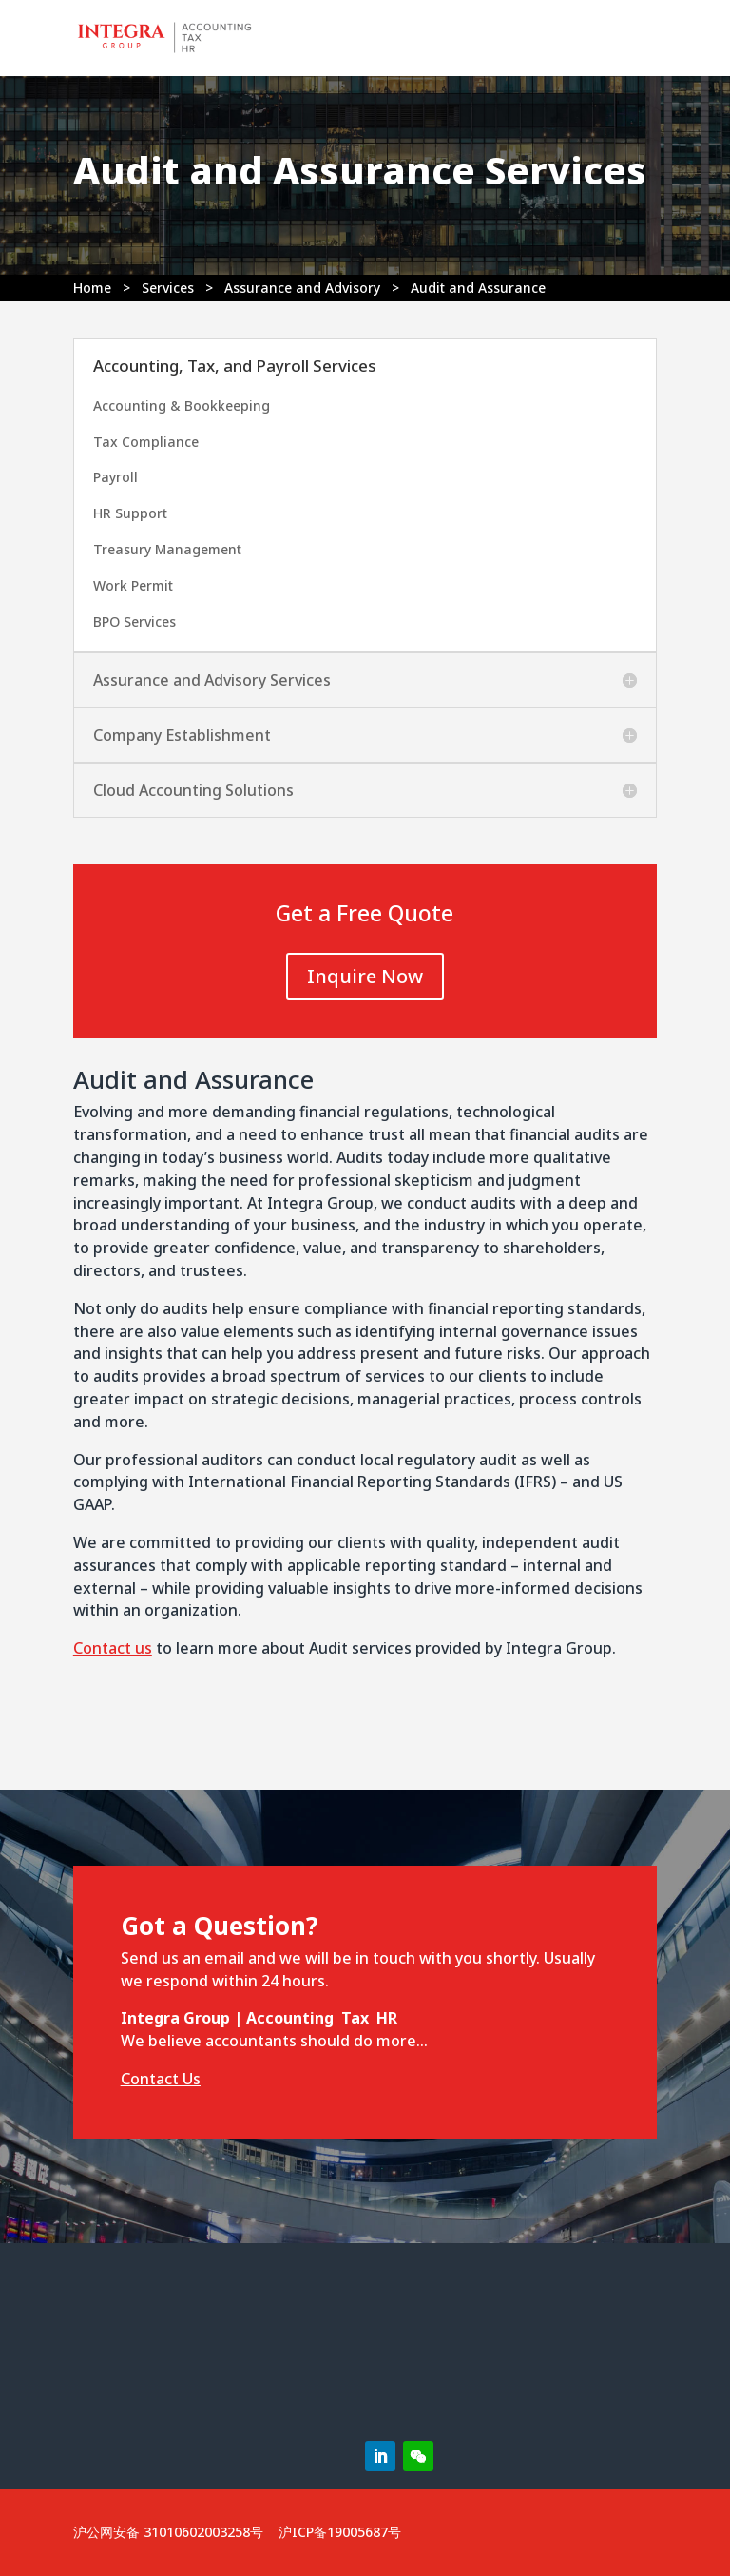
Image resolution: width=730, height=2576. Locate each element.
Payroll (115, 477)
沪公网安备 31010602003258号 (168, 2532)
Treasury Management (167, 549)
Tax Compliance (146, 442)
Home (92, 288)
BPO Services (134, 621)
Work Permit (133, 585)
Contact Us (161, 2078)
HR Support (130, 513)
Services (168, 288)
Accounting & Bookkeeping (181, 406)
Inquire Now (365, 976)
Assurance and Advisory (302, 288)
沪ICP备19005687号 (340, 2532)
